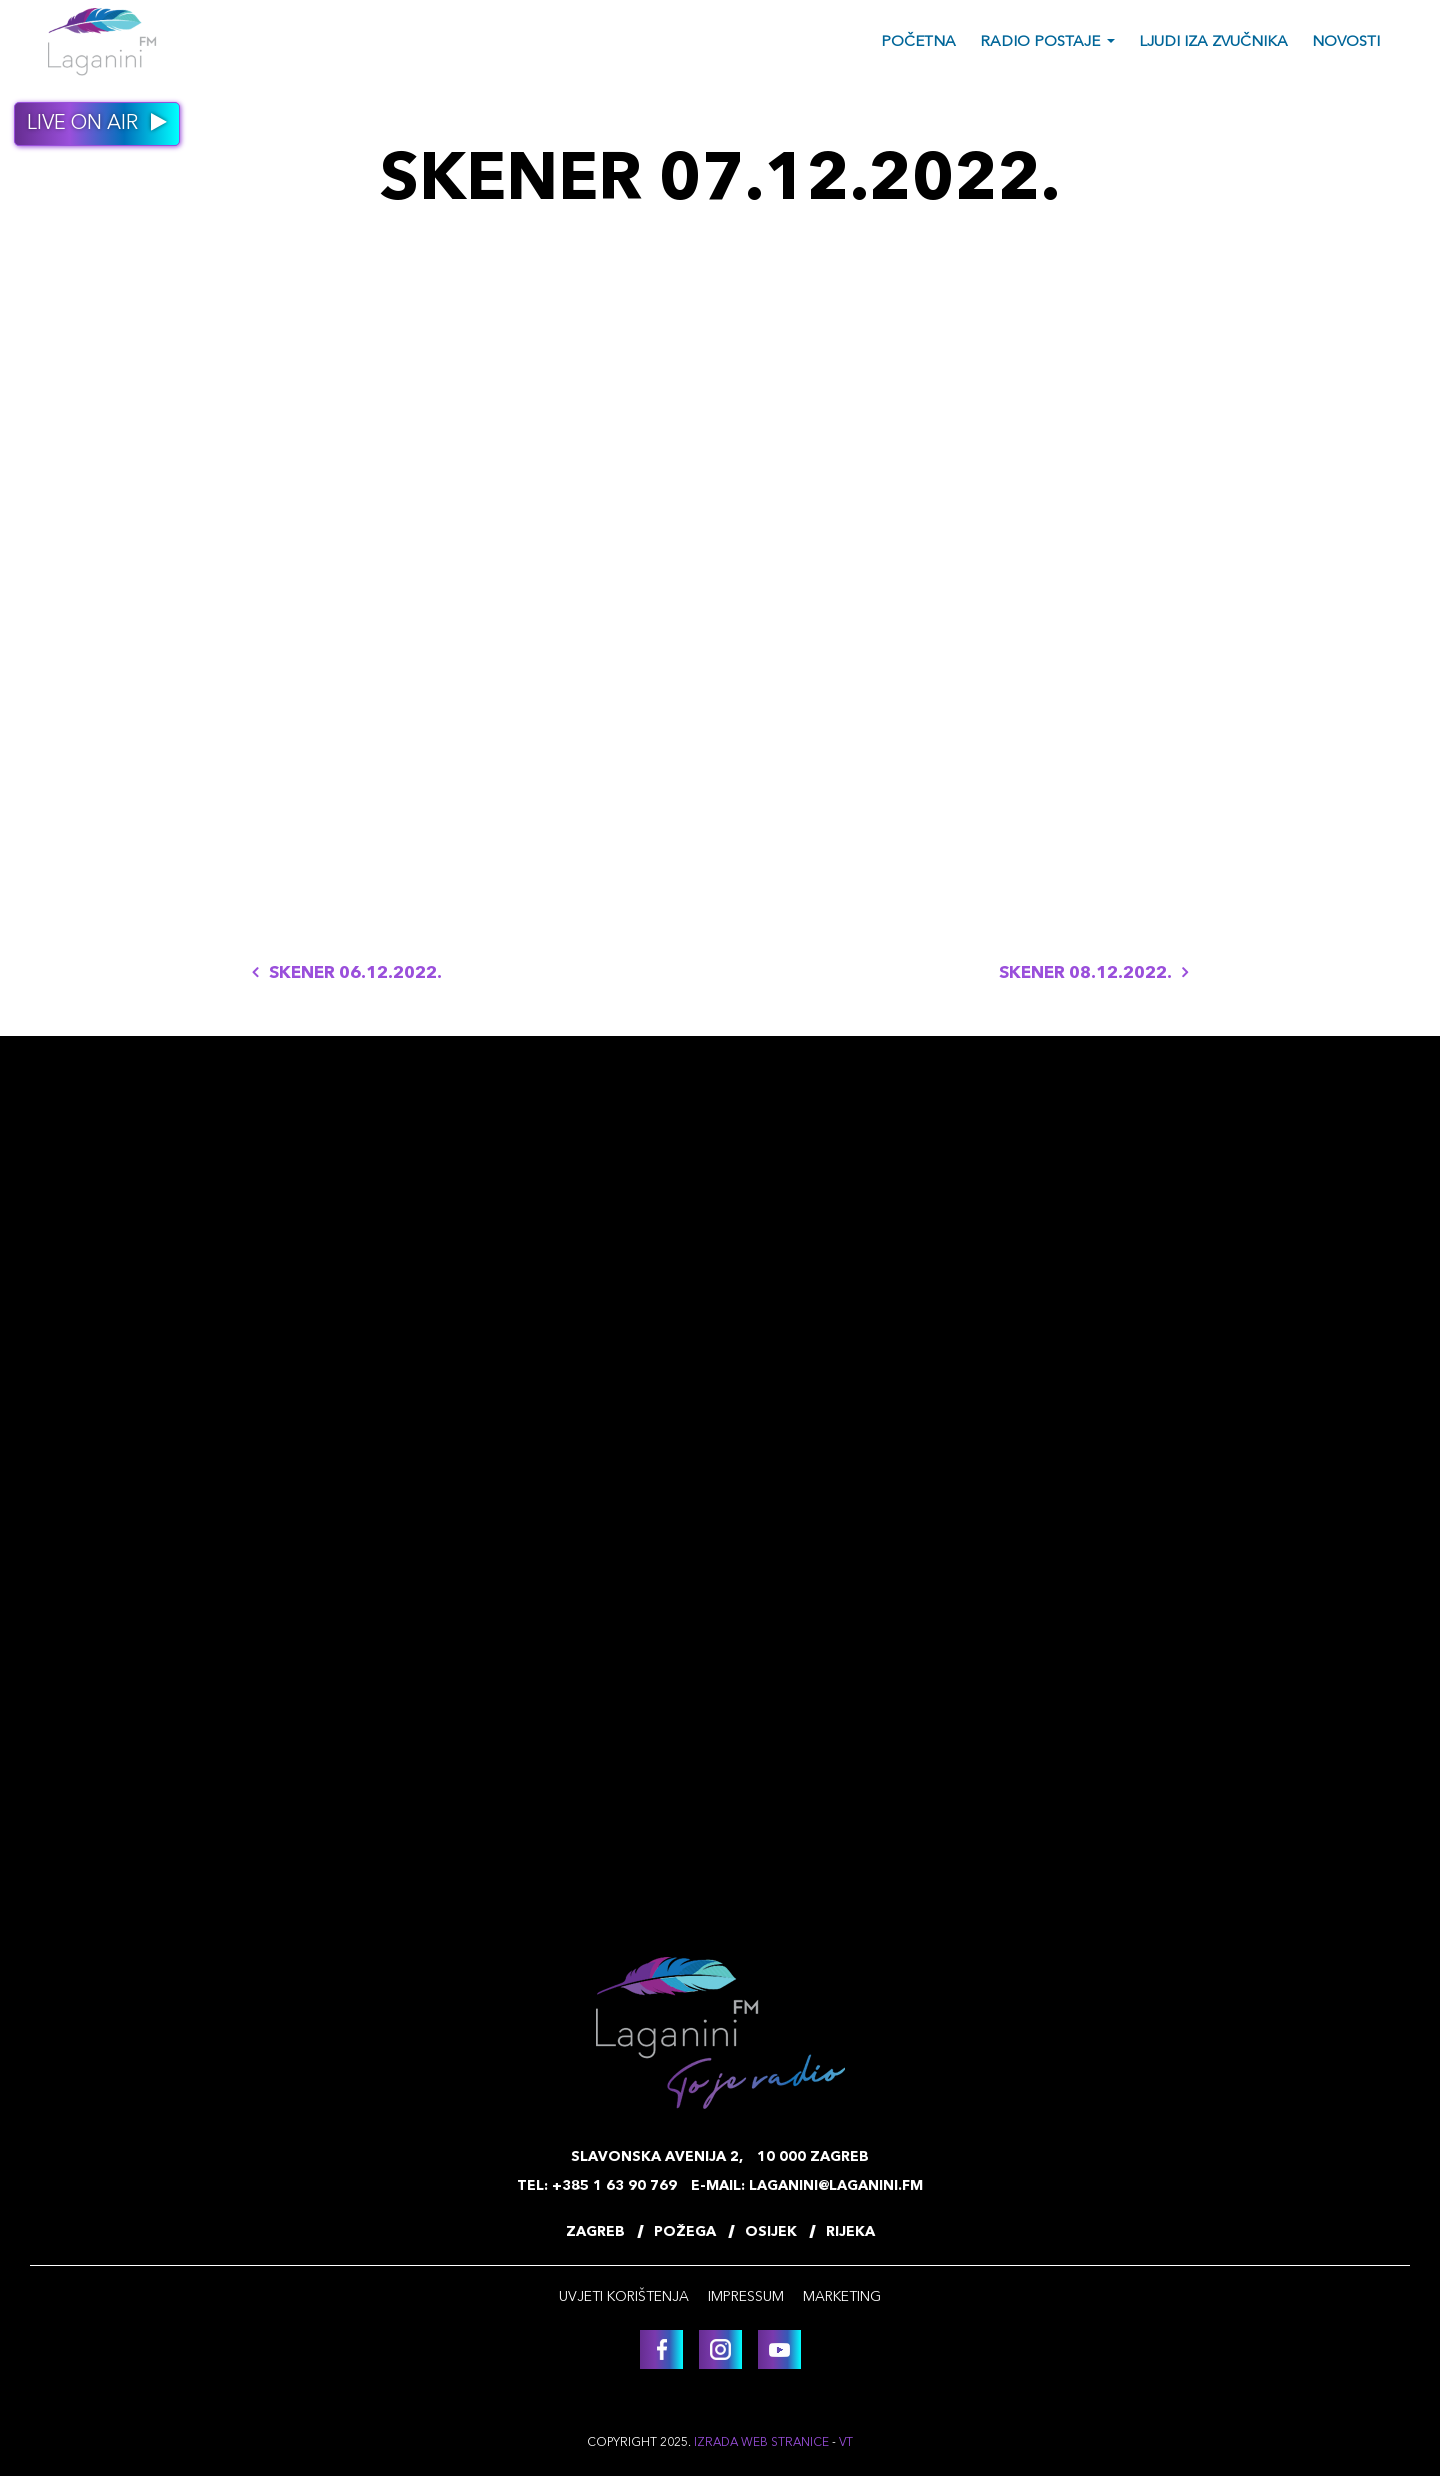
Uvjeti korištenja (624, 2297)
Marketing (842, 2297)
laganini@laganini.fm (836, 2186)
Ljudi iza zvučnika (1213, 42)
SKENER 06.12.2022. (347, 973)
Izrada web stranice (761, 2443)
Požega (685, 2232)
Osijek (771, 2232)
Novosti (1346, 42)
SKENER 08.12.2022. (1093, 973)
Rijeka (850, 2232)
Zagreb (595, 2232)
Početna (918, 42)
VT (846, 2443)
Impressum (746, 2297)
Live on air (97, 123)
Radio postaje (1040, 42)
